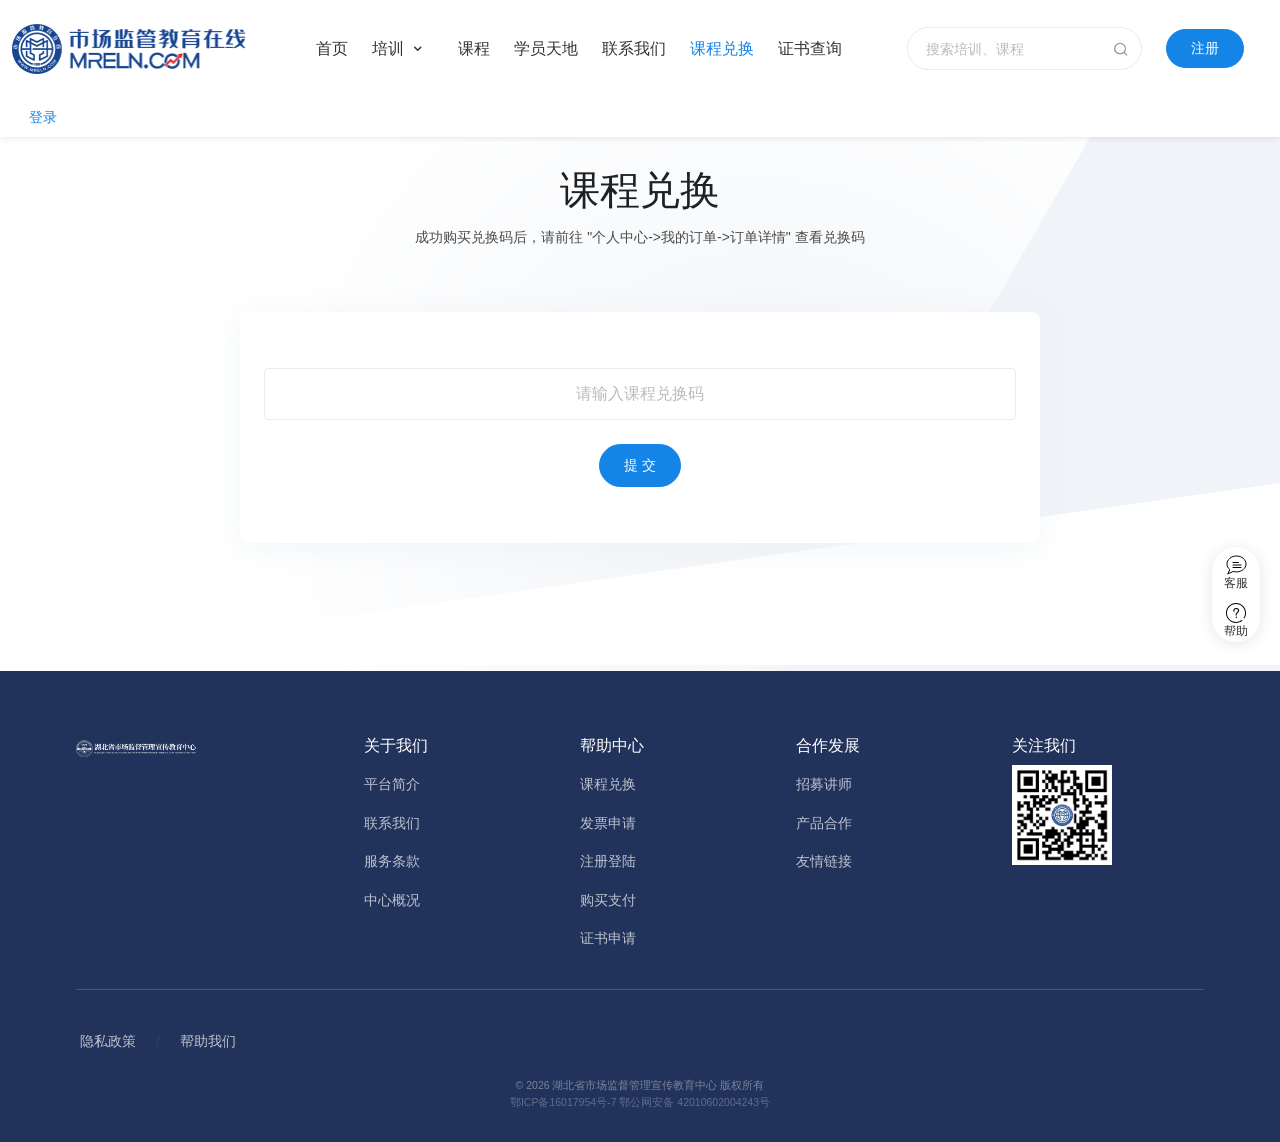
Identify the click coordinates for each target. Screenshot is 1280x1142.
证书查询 (810, 48)
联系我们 (634, 48)
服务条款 (392, 861)
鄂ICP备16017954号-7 (563, 1102)
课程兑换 (722, 48)
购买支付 (608, 900)
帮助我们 (208, 1041)
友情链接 (824, 861)
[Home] (148, 49)
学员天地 (546, 48)
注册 (1205, 48)
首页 (332, 48)
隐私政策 (108, 1041)
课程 (474, 48)
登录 (43, 117)
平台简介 (392, 784)
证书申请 (608, 938)
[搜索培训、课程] (1024, 48)
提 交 (640, 465)
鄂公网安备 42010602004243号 (694, 1102)
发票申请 (608, 823)
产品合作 (824, 823)
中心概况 (392, 900)
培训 (388, 48)
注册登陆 (608, 861)
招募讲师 (824, 784)
